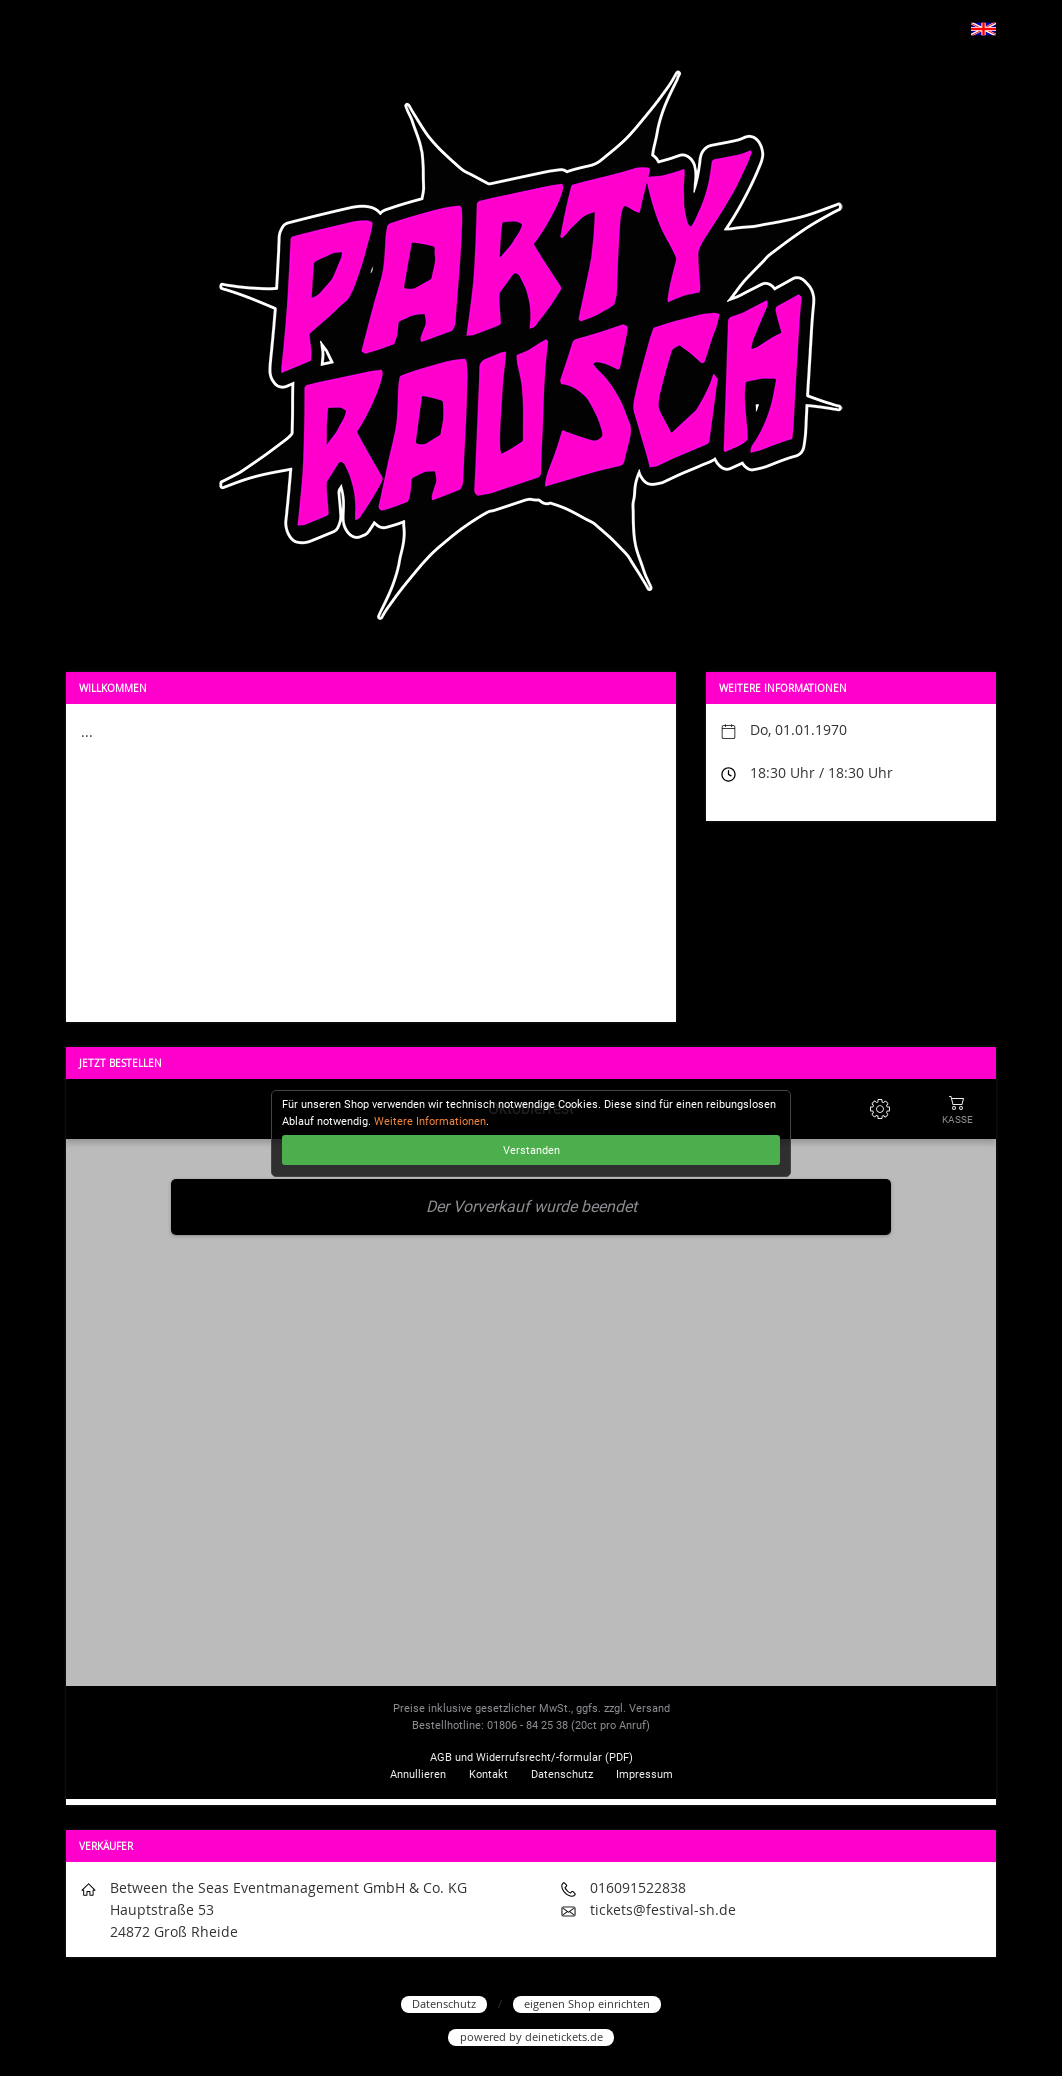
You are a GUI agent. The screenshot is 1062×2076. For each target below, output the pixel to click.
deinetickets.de (564, 2036)
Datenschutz (444, 2003)
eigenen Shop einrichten (587, 2003)
